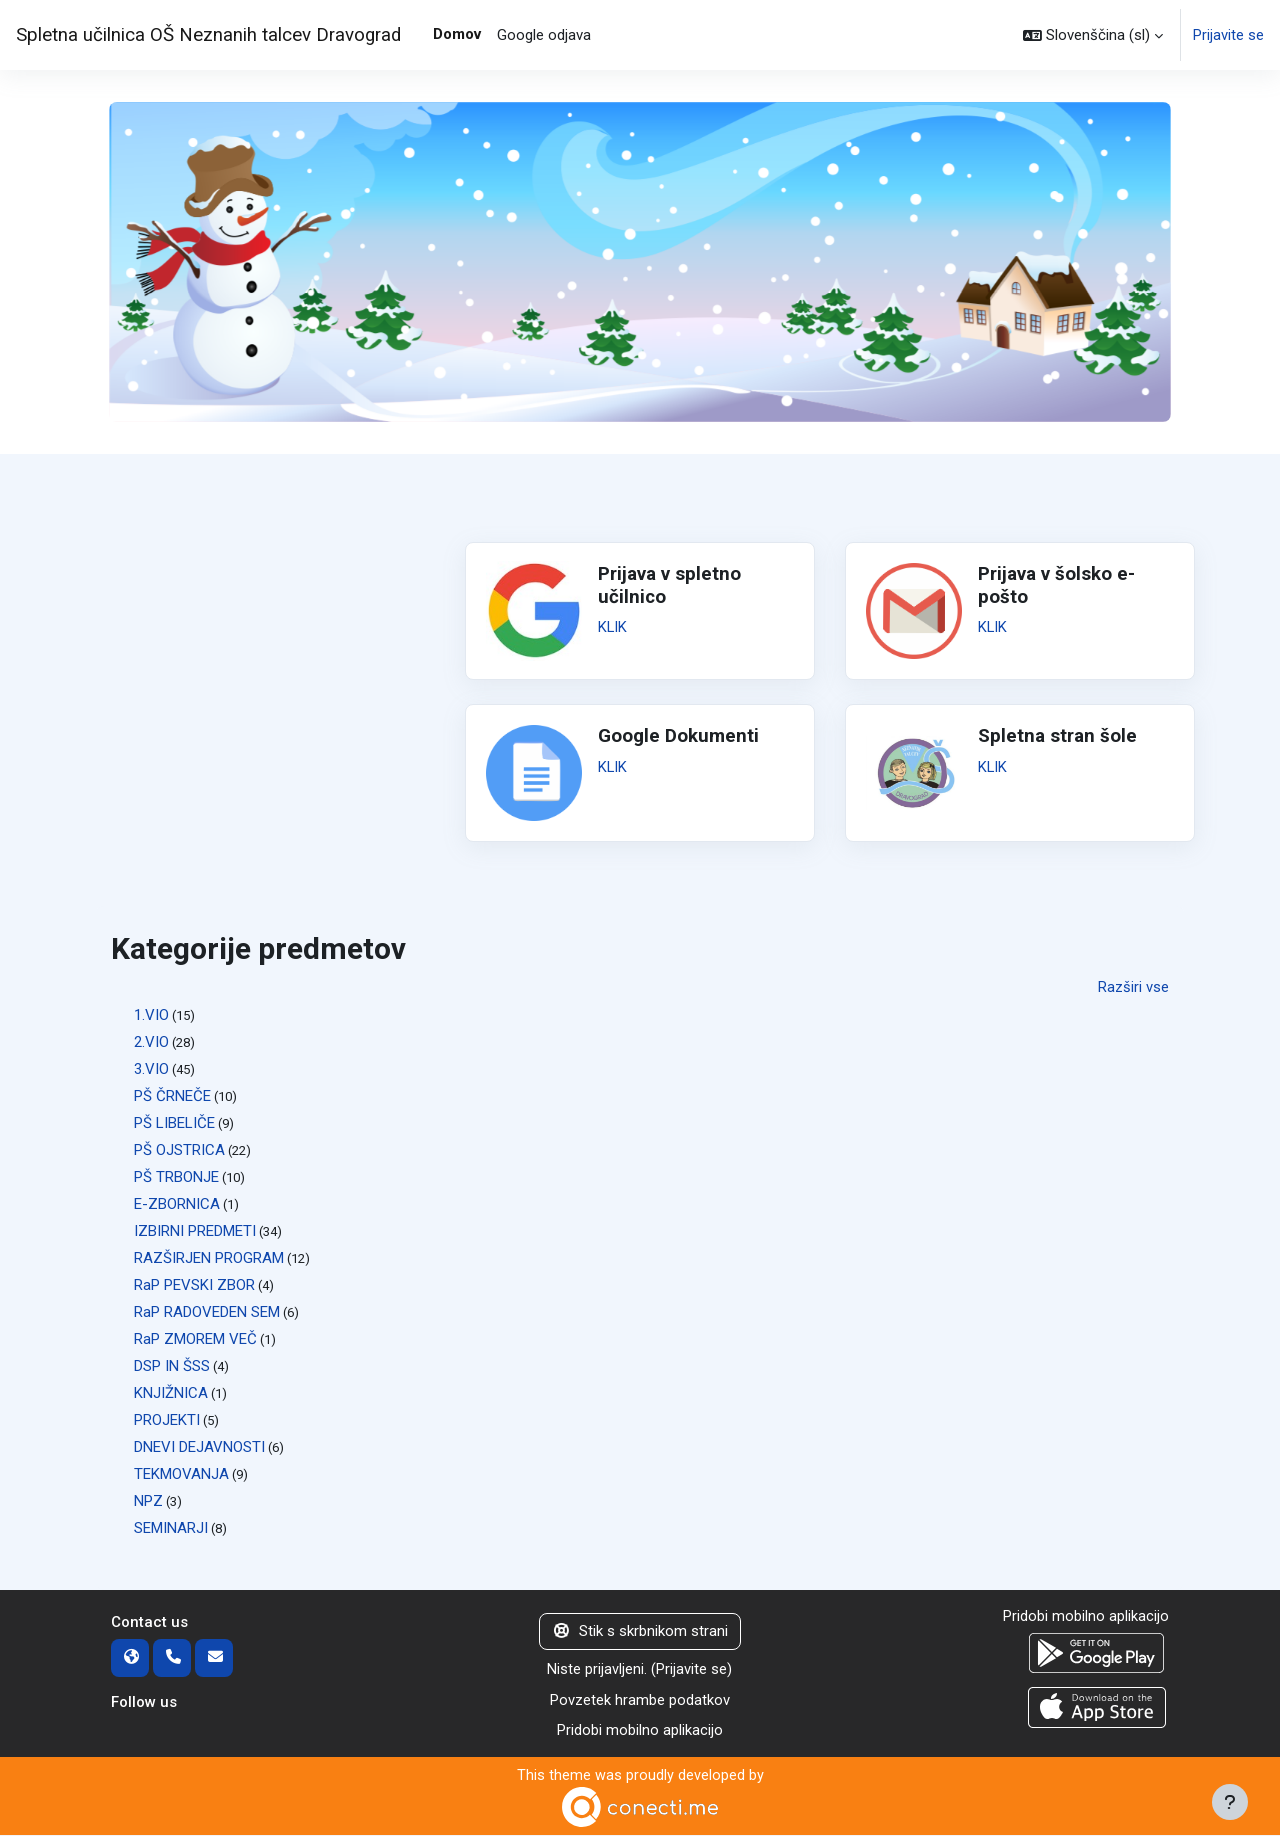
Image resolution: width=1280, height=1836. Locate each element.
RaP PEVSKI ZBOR (194, 1285)
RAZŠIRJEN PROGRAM (209, 1258)
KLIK (613, 627)
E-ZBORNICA (177, 1204)
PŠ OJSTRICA (179, 1150)
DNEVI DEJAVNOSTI (199, 1447)
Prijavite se (1228, 35)
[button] (1093, 35)
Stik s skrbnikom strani (640, 1632)
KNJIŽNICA (171, 1393)
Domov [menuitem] (457, 34)
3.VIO (151, 1069)
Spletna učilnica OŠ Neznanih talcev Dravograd (208, 35)
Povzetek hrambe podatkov (640, 1700)
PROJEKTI (167, 1420)
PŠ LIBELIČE (174, 1123)
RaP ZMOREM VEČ (195, 1339)
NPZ (148, 1501)
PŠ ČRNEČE (172, 1096)
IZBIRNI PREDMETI (195, 1231)
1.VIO (151, 1015)
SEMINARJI (171, 1528)
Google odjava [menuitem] (544, 35)
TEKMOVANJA (181, 1474)
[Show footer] (1230, 1802)
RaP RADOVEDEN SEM (207, 1312)
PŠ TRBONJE (176, 1177)
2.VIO (151, 1042)
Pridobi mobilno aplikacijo (640, 1731)
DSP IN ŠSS (172, 1366)
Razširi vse (1133, 987)
